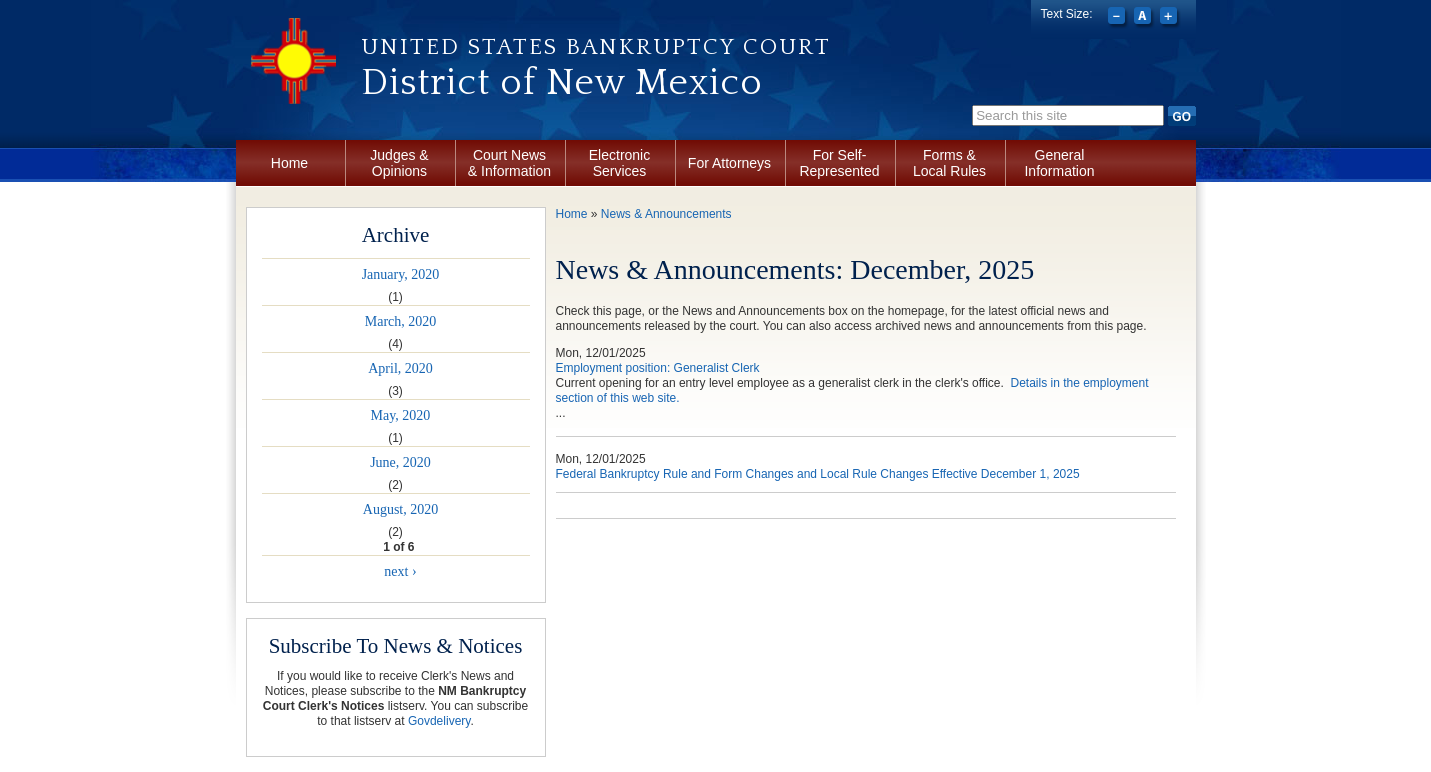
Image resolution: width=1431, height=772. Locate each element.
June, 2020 (400, 462)
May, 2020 (401, 415)
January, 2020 (401, 274)
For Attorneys (729, 163)
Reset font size (1144, 18)
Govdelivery (439, 721)
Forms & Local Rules (949, 163)
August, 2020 (400, 509)
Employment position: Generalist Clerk (658, 368)
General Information (1059, 163)
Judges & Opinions (399, 163)
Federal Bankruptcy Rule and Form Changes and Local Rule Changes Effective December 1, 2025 (818, 474)
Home (289, 163)
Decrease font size (1118, 18)
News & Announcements (666, 214)
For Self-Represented (839, 163)
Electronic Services (619, 163)
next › (400, 571)
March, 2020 (401, 321)
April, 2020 (400, 368)
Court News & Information (509, 163)
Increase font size (1170, 18)
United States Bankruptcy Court (596, 47)
